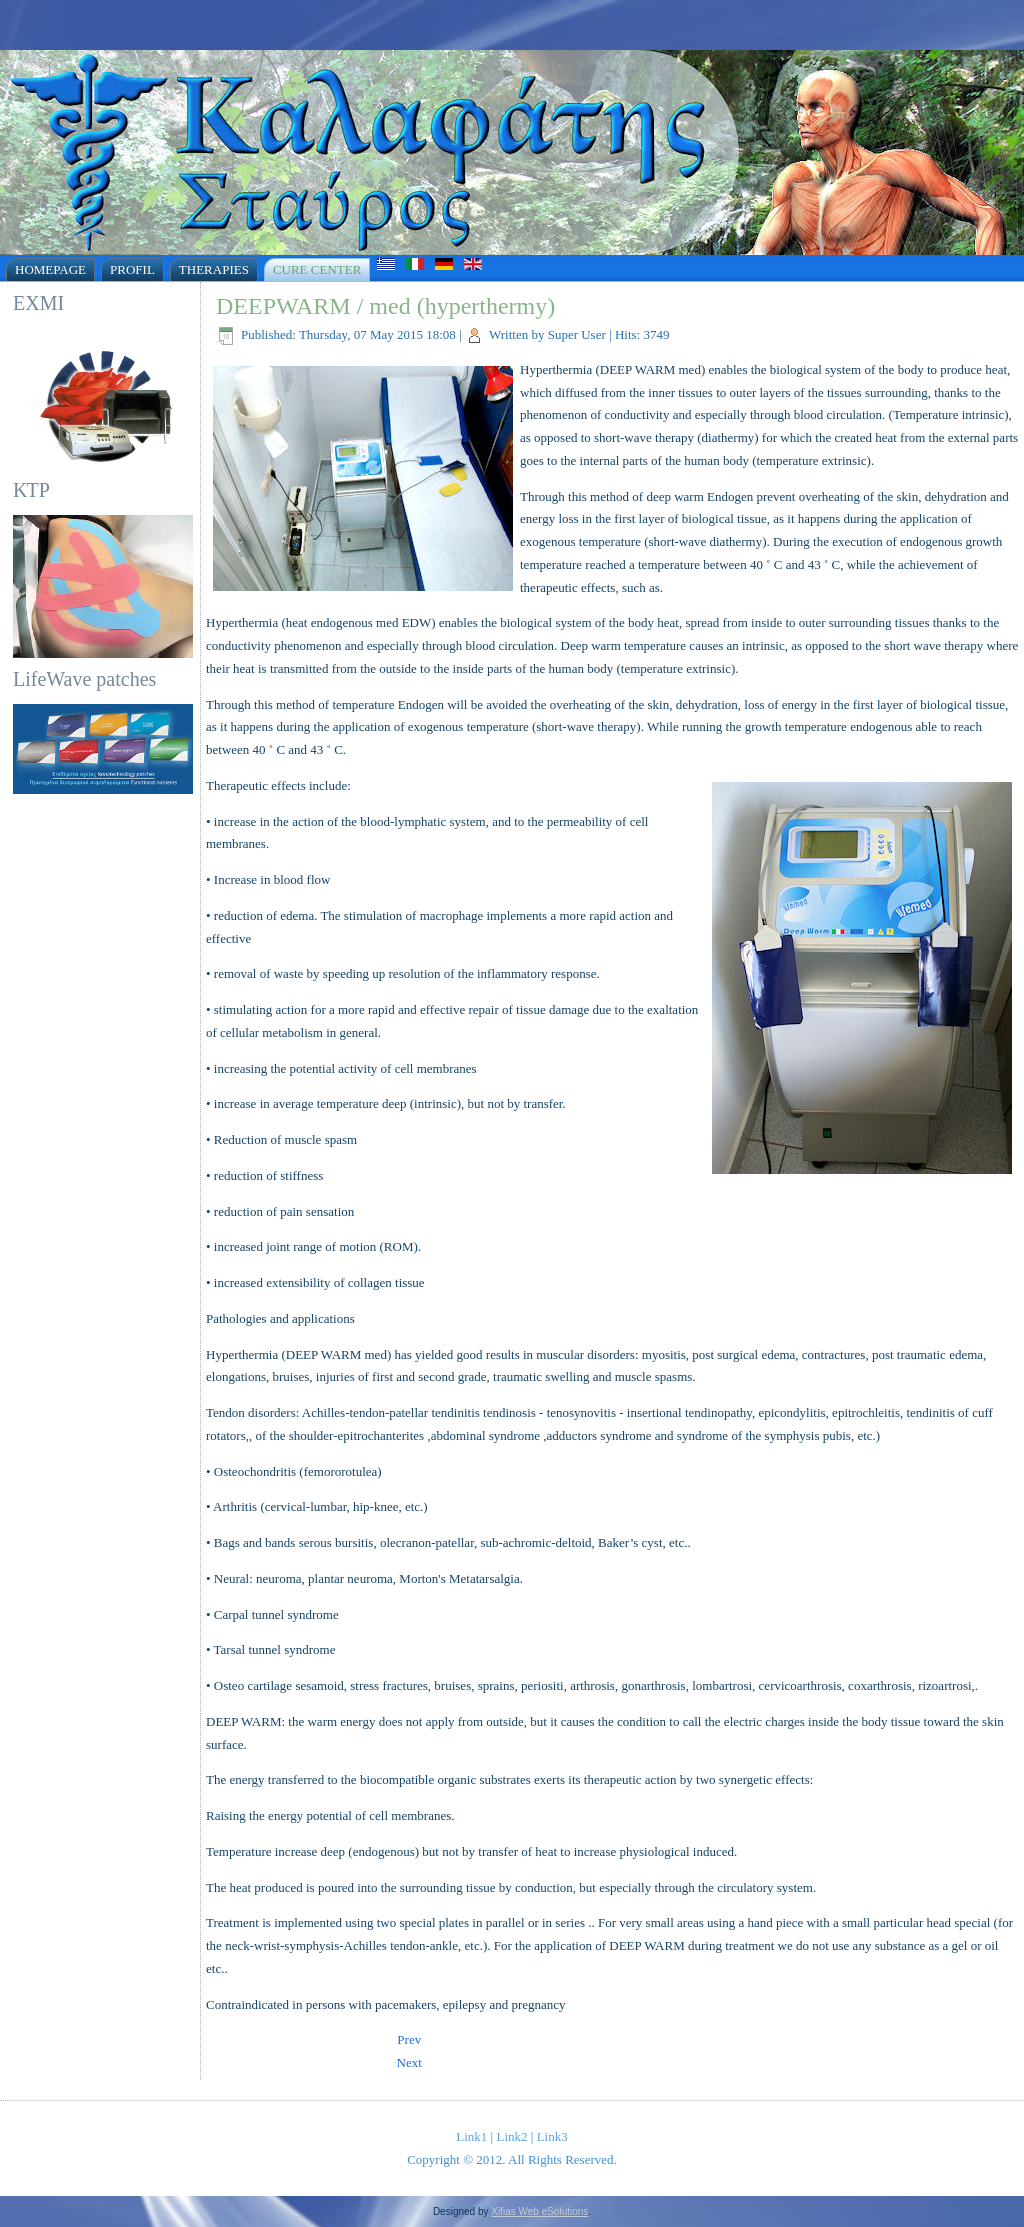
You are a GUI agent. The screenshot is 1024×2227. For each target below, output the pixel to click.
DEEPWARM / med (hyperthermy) (385, 306)
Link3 (552, 2136)
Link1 (471, 2136)
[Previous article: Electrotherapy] (409, 2039)
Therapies (214, 269)
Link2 (511, 2136)
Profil (132, 269)
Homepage (50, 269)
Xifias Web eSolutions (539, 2211)
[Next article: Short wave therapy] (409, 2062)
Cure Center (317, 269)
